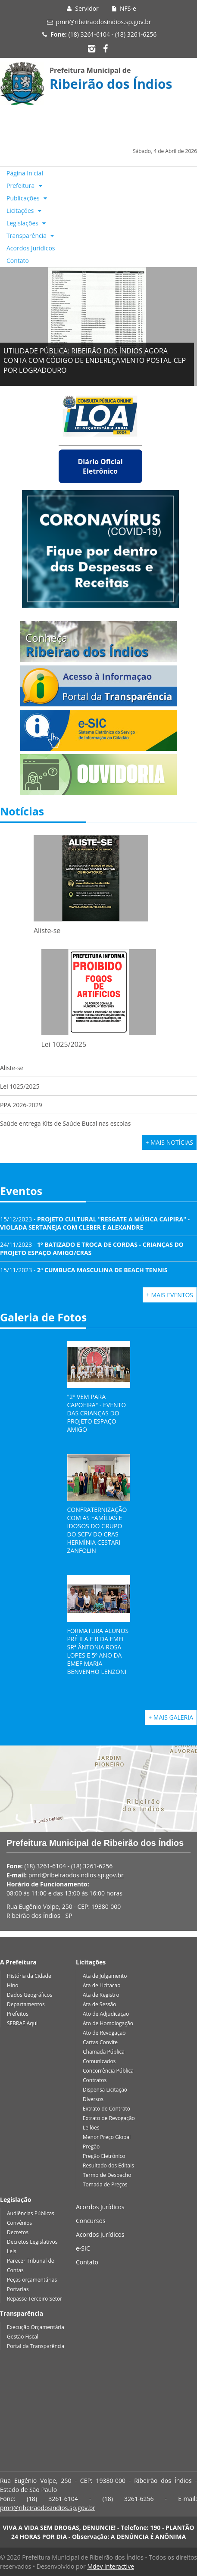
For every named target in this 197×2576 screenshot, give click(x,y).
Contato (17, 260)
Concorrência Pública (108, 2070)
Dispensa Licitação (105, 2089)
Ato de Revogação (104, 2032)
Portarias (18, 2289)
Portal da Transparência (35, 2346)
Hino (12, 1985)
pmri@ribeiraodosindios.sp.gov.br (103, 22)
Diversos (93, 2099)
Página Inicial (24, 173)
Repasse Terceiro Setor (34, 2298)
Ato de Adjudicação (106, 2013)
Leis (11, 2251)
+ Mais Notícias (169, 1142)
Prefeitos (17, 2013)
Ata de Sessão (99, 2004)
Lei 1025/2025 (20, 1086)
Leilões (91, 2127)
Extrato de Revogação (109, 2118)
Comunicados (99, 2061)
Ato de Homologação (108, 2023)
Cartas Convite (100, 2042)
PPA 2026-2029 (21, 1105)
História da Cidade (29, 1976)
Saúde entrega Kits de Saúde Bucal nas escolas (65, 1123)
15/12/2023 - (95, 1223)
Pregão (91, 2146)
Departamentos (26, 2004)
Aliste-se (11, 1068)
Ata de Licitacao (102, 1985)
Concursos (91, 2221)
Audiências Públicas (30, 2213)
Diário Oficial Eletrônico (100, 466)
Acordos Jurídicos (30, 248)
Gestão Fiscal (22, 2336)
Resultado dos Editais (108, 2165)
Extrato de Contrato (106, 2108)
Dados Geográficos (29, 1994)
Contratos (94, 2080)
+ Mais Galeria (170, 1717)
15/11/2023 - (83, 1270)
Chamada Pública (104, 2051)
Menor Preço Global (107, 2137)
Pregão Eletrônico (104, 2156)
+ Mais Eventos (169, 1295)
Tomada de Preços (105, 2184)
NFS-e (123, 8)
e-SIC (83, 2248)
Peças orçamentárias (32, 2279)
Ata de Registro (101, 1994)
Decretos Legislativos (32, 2241)
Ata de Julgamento (105, 1976)
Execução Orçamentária (35, 2327)
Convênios (19, 2222)
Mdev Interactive (110, 2566)
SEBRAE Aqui (22, 2023)
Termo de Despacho (107, 2175)
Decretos (17, 2232)
